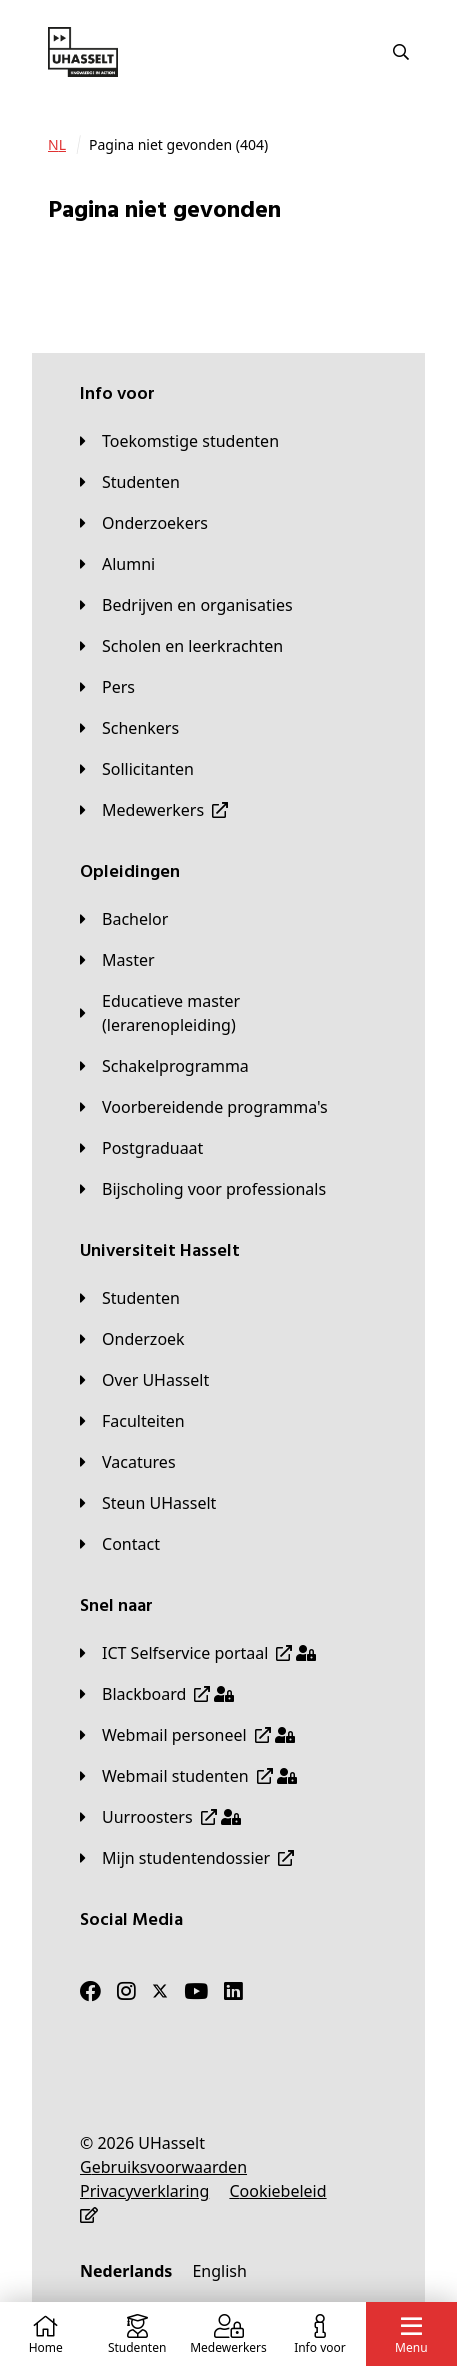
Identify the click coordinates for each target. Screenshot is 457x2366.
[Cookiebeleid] (277, 2191)
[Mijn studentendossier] (187, 1858)
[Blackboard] (157, 1694)
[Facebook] (90, 1991)
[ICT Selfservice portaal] (198, 1653)
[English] (219, 2271)
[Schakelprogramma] (164, 1066)
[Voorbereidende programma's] (204, 1107)
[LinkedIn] (233, 1991)
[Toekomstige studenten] (179, 441)
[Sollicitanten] (137, 769)
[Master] (117, 960)
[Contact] (120, 1544)
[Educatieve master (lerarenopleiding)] (228, 1013)
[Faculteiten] (132, 1421)
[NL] (57, 145)
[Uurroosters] (160, 1817)
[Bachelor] (124, 919)
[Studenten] (130, 482)
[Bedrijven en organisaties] (186, 605)
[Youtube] (196, 1991)
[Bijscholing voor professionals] (203, 1189)
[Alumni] (117, 564)
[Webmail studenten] (188, 1776)
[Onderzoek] (132, 1339)
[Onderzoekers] (144, 523)
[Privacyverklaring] (144, 2191)
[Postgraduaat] (141, 1148)
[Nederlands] (126, 2271)
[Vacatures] (128, 1462)
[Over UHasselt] (144, 1380)
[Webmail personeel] (187, 1735)
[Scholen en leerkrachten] (181, 646)
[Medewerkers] (154, 810)
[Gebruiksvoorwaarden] (163, 2167)
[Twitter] (160, 1991)
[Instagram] (126, 1991)
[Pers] (107, 687)
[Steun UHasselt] (148, 1503)
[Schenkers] (129, 728)
